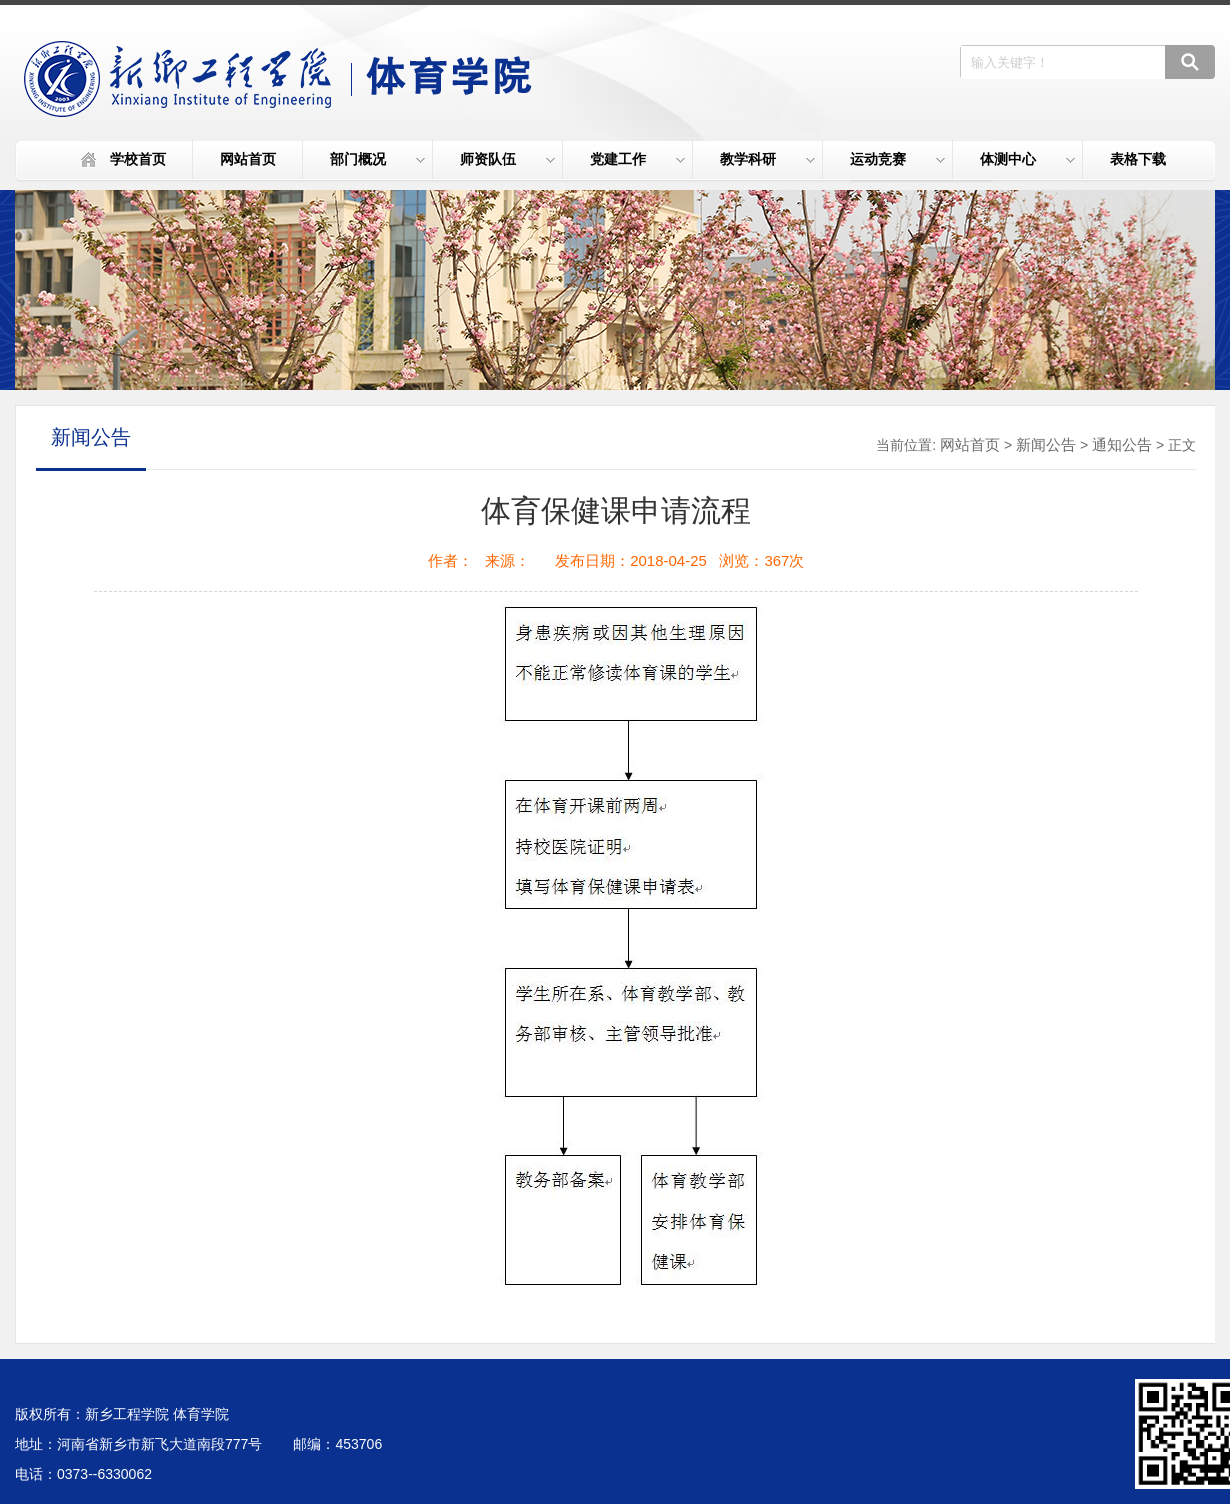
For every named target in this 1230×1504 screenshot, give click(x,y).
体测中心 (1027, 159)
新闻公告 (1046, 444)
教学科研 (767, 159)
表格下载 (1138, 159)
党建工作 (637, 159)
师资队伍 (507, 159)
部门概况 (377, 159)
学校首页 (138, 159)
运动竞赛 (897, 159)
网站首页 (248, 159)
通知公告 (1122, 444)
